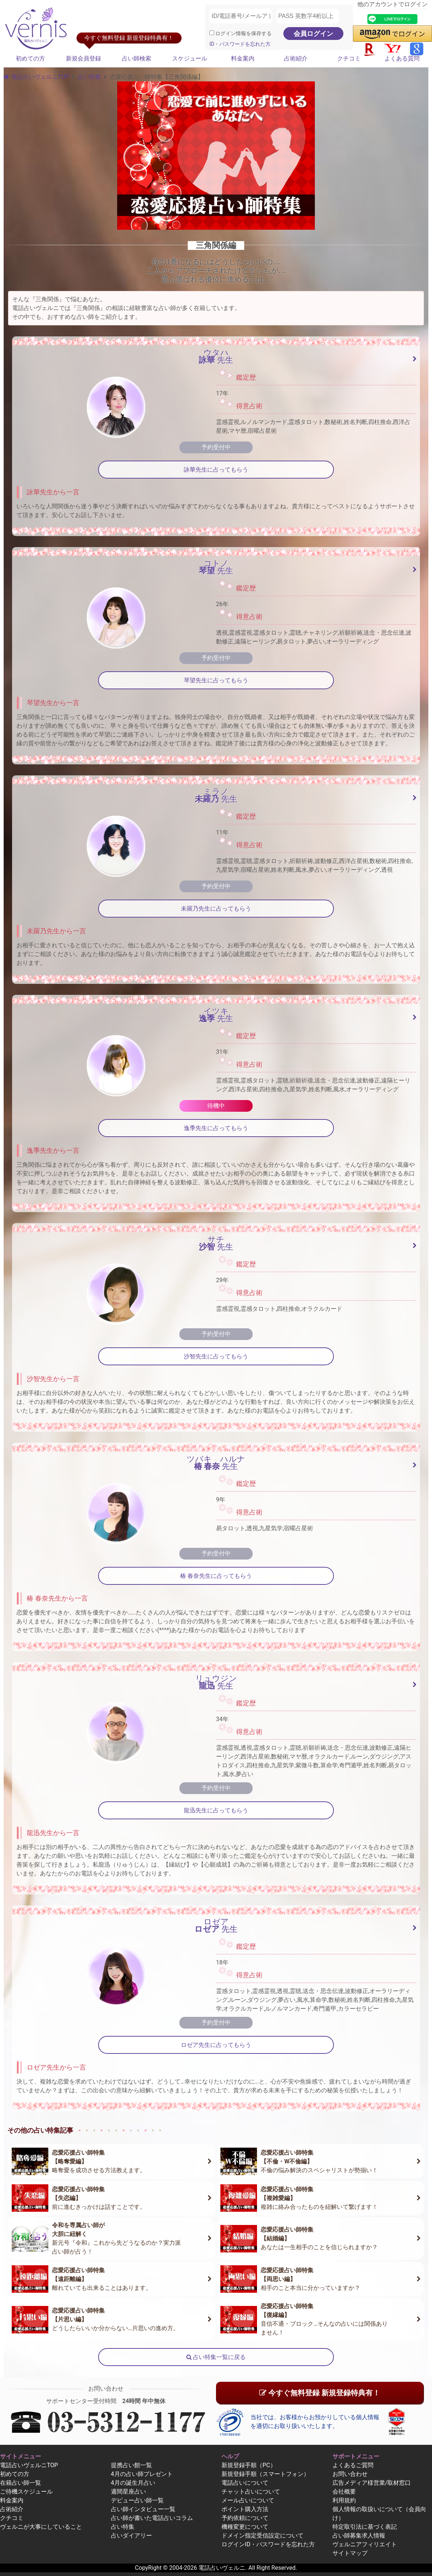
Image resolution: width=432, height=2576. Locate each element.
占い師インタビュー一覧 (143, 2509)
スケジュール (189, 58)
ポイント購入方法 (244, 2509)
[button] (392, 33)
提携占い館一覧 (131, 2465)
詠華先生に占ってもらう (216, 469)
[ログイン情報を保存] (211, 32)
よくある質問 (402, 58)
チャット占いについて (250, 2491)
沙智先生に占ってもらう (216, 1356)
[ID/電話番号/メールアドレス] (240, 16)
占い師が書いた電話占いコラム (152, 2517)
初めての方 (30, 58)
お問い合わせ (350, 2473)
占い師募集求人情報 (358, 2535)
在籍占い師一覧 (20, 2482)
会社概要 (344, 2491)
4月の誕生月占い (133, 2482)
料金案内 (242, 58)
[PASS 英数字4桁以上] (307, 16)
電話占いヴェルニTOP (29, 2465)
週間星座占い (128, 2491)
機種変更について (244, 2526)
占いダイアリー (131, 2535)
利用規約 (344, 2500)
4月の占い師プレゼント (142, 2473)
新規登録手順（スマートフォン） (265, 2473)
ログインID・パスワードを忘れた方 (268, 2544)
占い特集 (89, 76)
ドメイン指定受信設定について (262, 2535)
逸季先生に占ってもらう (216, 1128)
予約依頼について (244, 2517)
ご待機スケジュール (26, 2491)
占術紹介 (296, 58)
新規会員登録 (83, 58)
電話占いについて (244, 2482)
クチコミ (349, 58)
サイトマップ (350, 2553)
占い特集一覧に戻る (216, 2357)
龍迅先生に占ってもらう (216, 1810)
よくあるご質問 (352, 2465)
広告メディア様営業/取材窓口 (371, 2482)
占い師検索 (136, 58)
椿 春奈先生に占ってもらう (216, 1575)
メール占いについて (247, 2500)
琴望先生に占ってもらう (216, 680)
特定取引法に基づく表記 (364, 2526)
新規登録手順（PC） (248, 2465)
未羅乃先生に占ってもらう (216, 908)
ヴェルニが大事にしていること (41, 2526)
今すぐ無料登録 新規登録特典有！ (319, 2393)
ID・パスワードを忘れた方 (240, 44)
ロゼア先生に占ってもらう (216, 2044)
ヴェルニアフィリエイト (364, 2544)
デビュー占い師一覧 (137, 2500)
